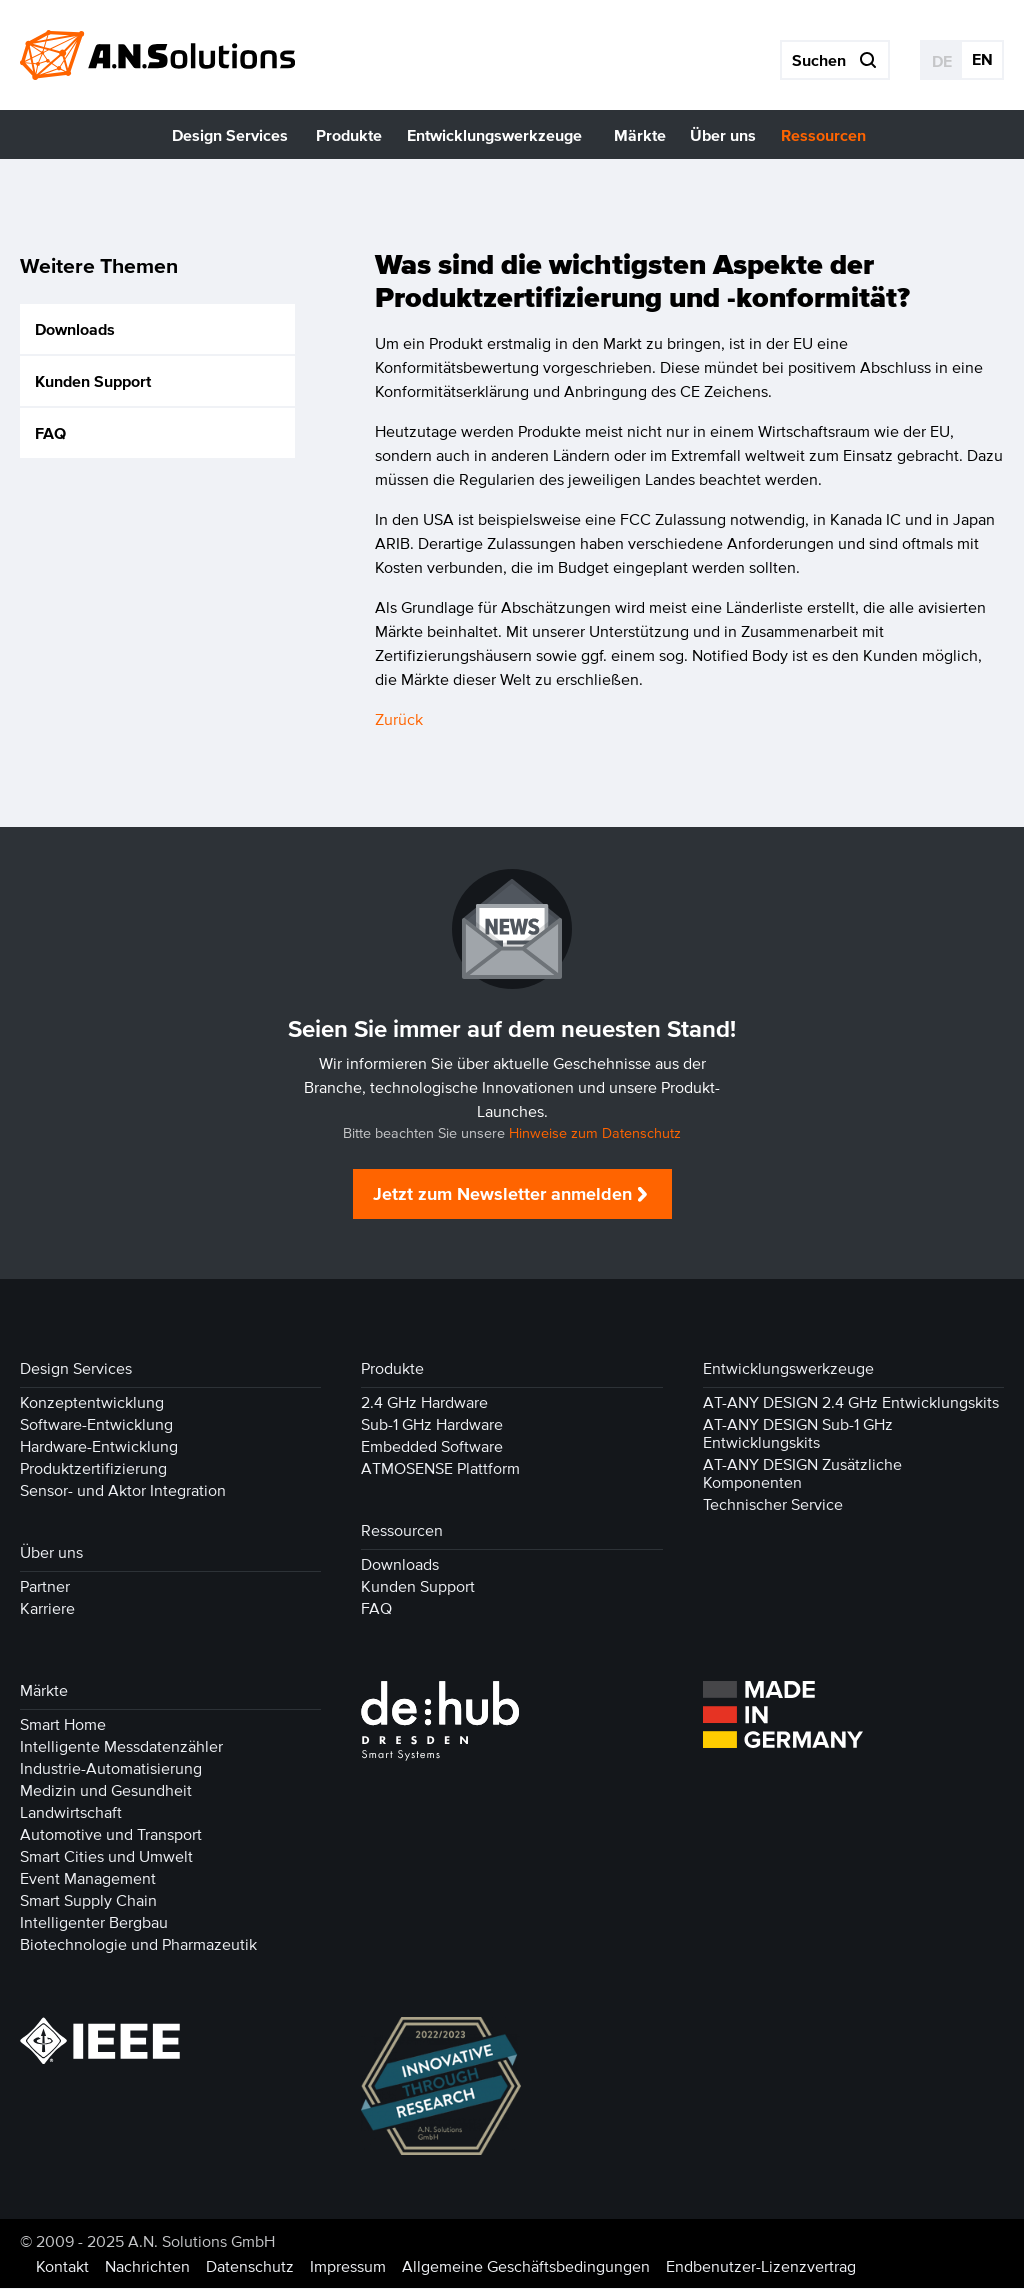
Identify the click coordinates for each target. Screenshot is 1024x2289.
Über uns (51, 1553)
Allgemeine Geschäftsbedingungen (526, 2267)
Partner (45, 1587)
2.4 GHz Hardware (424, 1403)
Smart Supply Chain (88, 1901)
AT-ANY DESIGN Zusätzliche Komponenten (802, 1474)
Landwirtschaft (71, 1813)
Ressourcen (402, 1531)
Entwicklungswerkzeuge (788, 1369)
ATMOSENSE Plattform (440, 1469)
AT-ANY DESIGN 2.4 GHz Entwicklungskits (851, 1403)
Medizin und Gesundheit (106, 1791)
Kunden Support (93, 381)
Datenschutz (250, 2267)
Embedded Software (432, 1447)
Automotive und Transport (111, 1835)
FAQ (50, 433)
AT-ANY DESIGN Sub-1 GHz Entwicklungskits (798, 1434)
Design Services (76, 1369)
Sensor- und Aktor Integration (123, 1491)
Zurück (399, 720)
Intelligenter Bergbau (94, 1923)
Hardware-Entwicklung (99, 1447)
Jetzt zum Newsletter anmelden (502, 1195)
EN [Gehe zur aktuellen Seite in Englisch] (982, 59)
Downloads (75, 329)
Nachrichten (147, 2267)
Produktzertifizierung (93, 1469)
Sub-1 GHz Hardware (432, 1425)
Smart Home (63, 1725)
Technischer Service (773, 1505)
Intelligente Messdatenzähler (121, 1747)
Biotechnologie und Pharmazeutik (138, 1945)
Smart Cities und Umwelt (106, 1857)
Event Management (88, 1879)
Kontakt (62, 2267)
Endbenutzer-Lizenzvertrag (761, 2267)
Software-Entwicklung (96, 1425)
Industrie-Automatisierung (111, 1769)
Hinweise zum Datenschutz (595, 1134)
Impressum (348, 2267)
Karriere (47, 1609)
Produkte (392, 1369)
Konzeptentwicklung (92, 1403)
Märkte (44, 1691)
